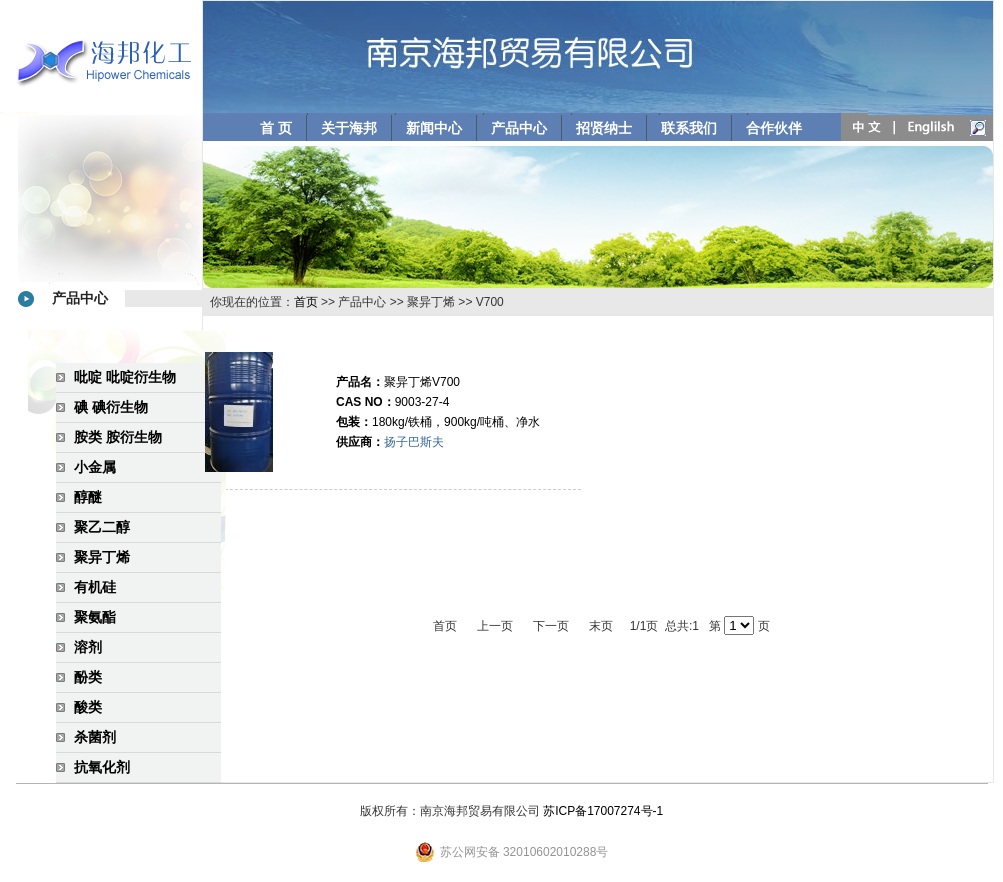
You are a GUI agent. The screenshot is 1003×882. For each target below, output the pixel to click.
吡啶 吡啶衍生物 (125, 377)
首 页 (276, 128)
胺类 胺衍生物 (118, 437)
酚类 (88, 677)
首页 (306, 302)
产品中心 (519, 128)
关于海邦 (349, 128)
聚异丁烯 (102, 557)
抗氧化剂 (102, 767)
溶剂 (88, 647)
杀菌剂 (95, 737)
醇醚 (88, 497)
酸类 (88, 707)
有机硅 (95, 587)
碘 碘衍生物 (111, 407)
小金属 (95, 467)
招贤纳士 (604, 128)
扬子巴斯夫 (414, 442)
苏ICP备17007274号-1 (603, 811)
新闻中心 (434, 128)
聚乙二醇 (102, 527)
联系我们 (689, 128)
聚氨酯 (95, 617)
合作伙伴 (774, 128)
